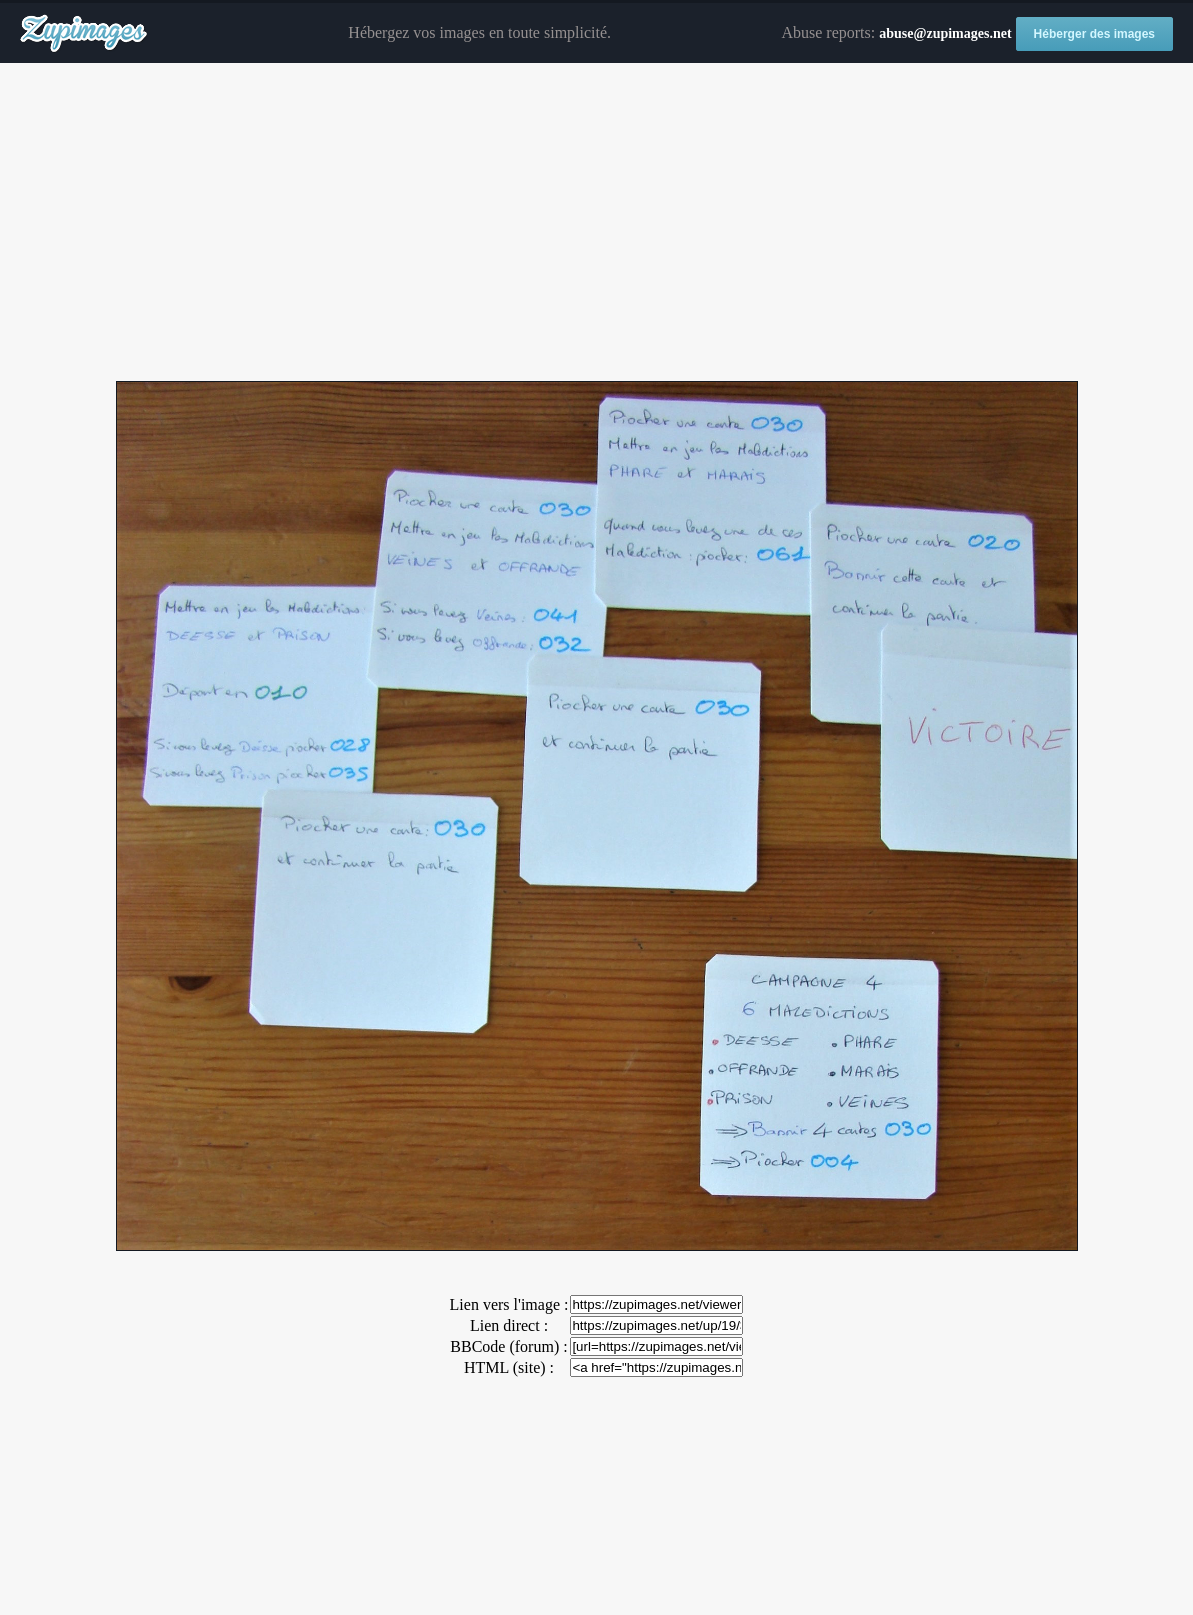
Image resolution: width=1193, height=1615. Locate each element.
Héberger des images (1094, 34)
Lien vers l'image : (509, 1304)
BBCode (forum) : (508, 1346)
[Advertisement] (596, 223)
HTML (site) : (509, 1367)
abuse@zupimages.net (945, 33)
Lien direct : (509, 1325)
